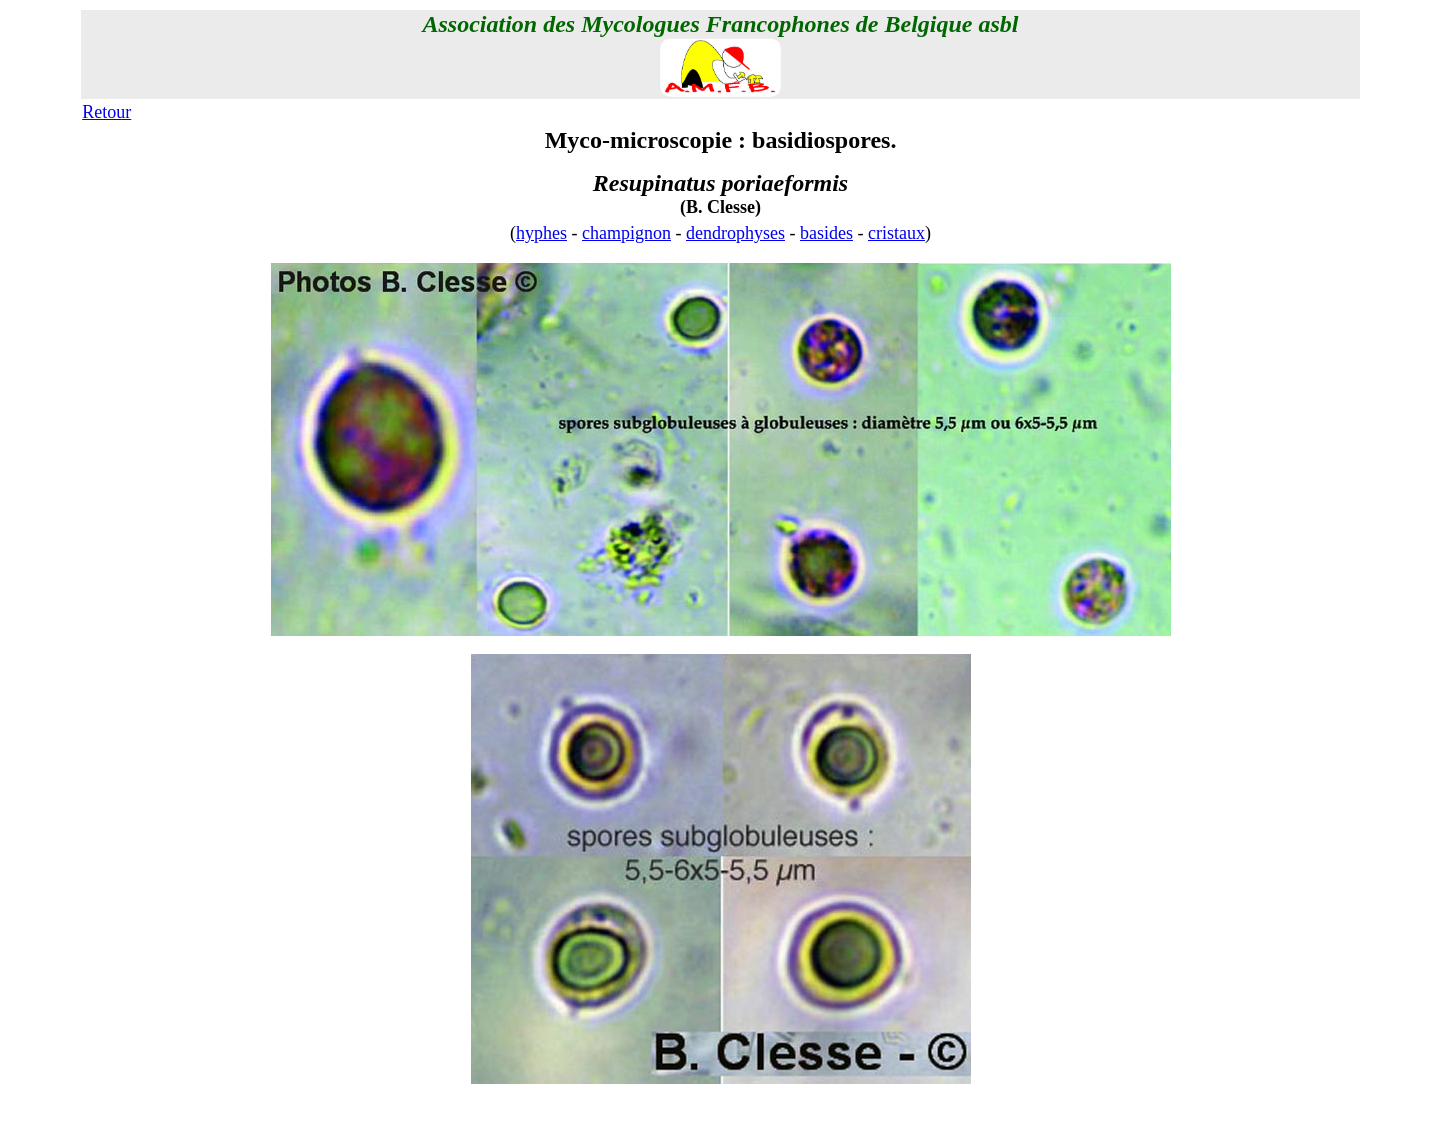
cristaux (896, 233)
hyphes (541, 233)
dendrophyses (735, 233)
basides (826, 233)
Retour (106, 112)
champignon (626, 233)
